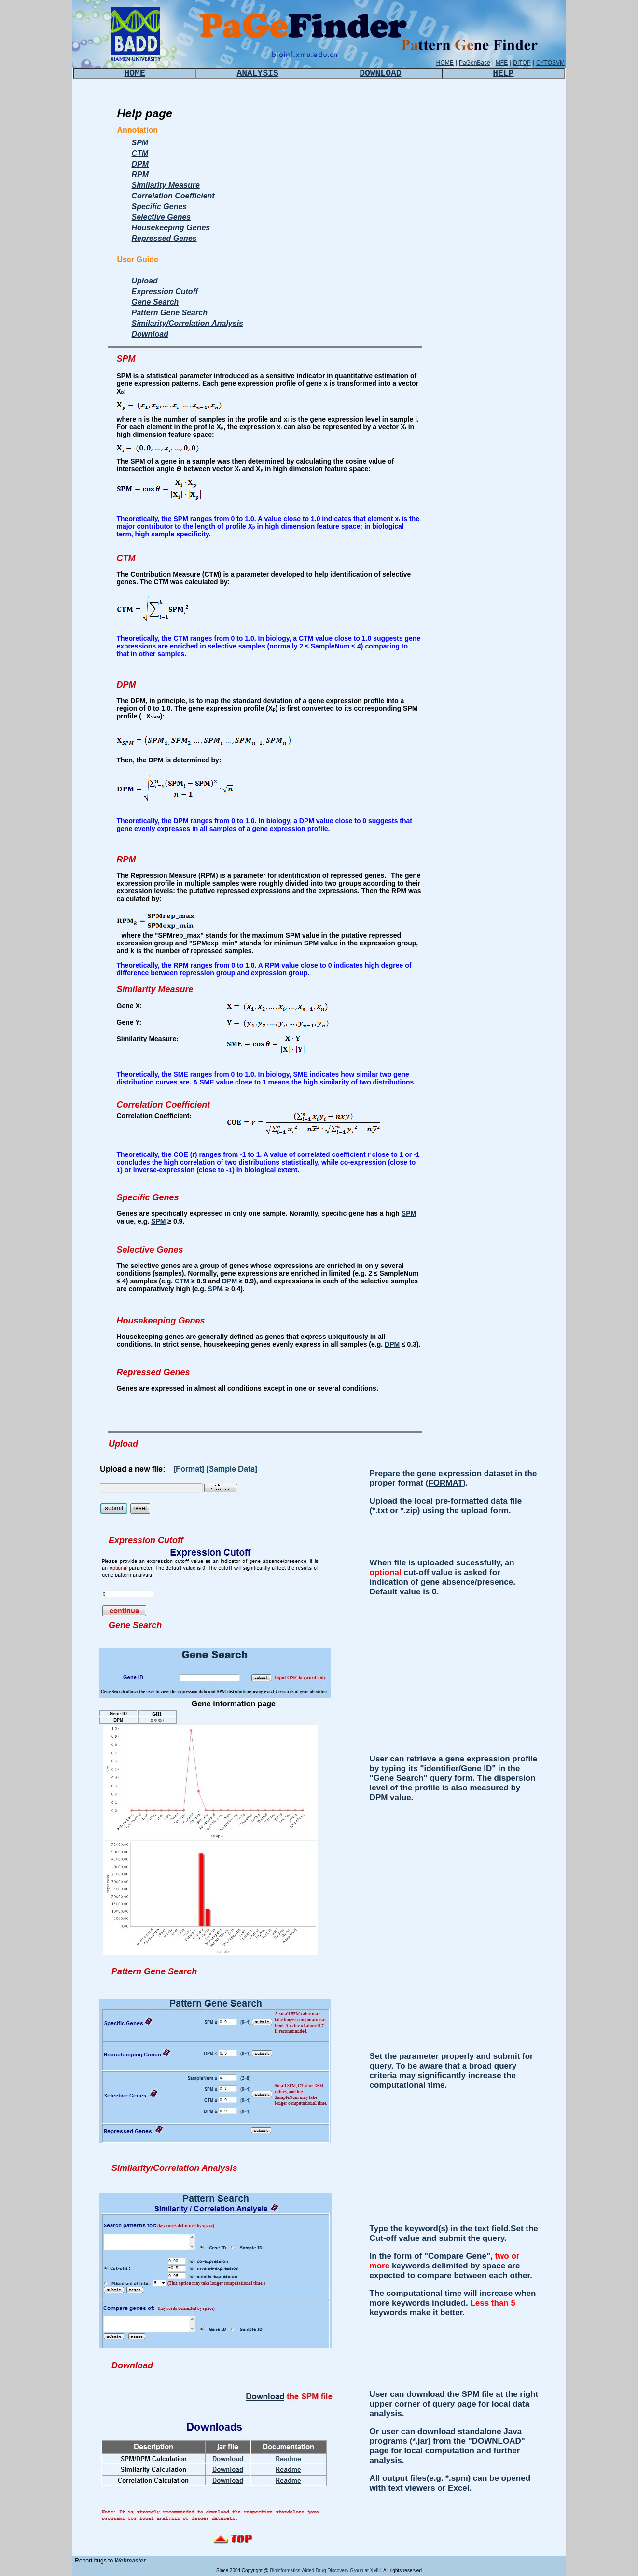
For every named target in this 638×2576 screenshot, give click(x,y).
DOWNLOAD (380, 73)
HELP (503, 73)
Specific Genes (159, 206)
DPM (140, 164)
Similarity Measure (166, 185)
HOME (445, 62)
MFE (502, 62)
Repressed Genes (164, 238)
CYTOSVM (550, 62)
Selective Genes (161, 217)
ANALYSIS (257, 73)
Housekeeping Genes (171, 228)
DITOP (521, 62)
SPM (140, 143)
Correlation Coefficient (173, 196)
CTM (140, 153)
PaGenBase (474, 62)
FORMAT (445, 1483)
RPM (140, 174)
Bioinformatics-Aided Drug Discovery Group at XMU (325, 2570)
